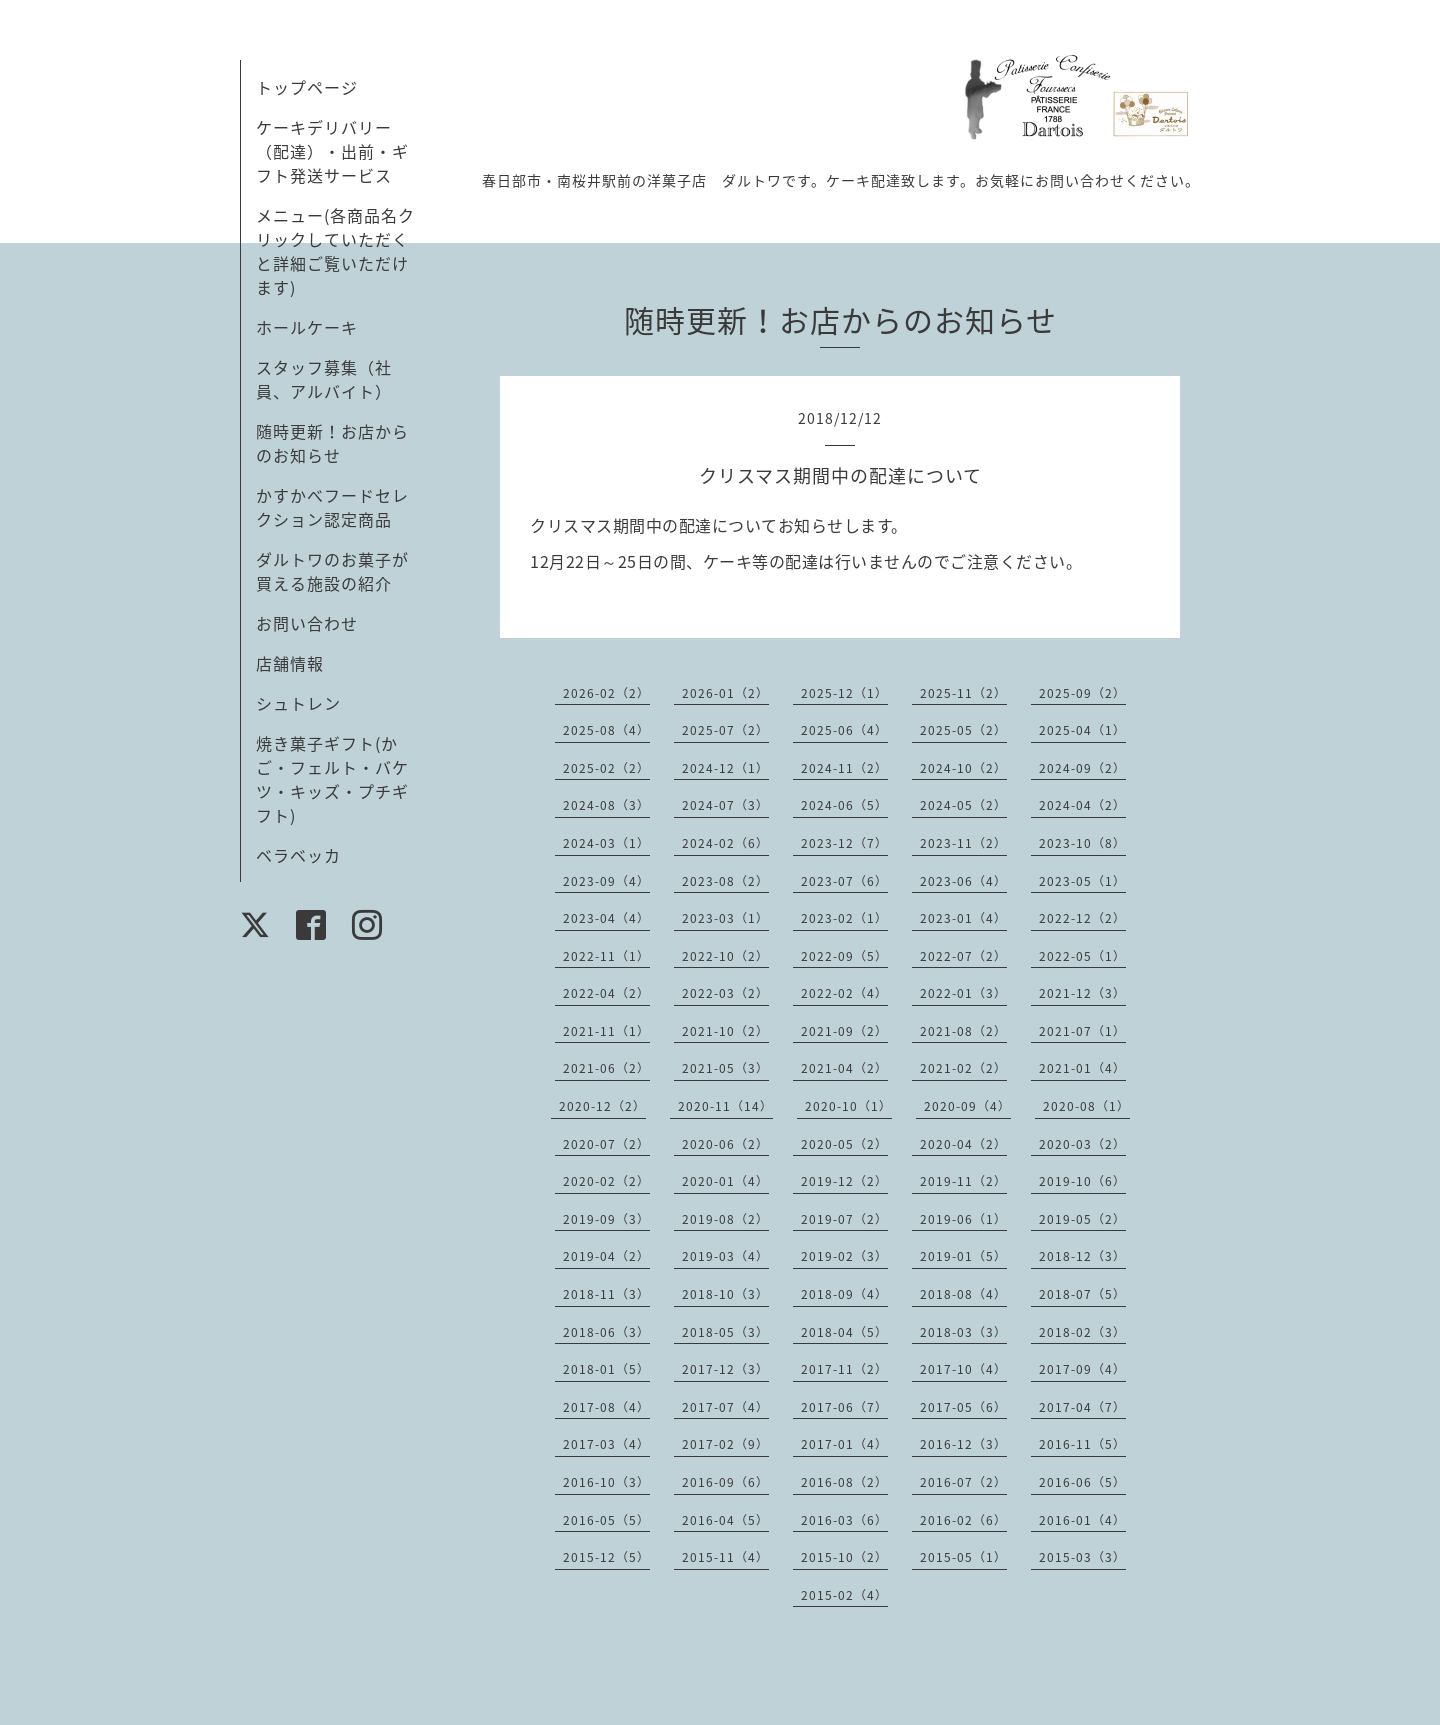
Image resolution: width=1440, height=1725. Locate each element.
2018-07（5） (1082, 1294)
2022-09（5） (844, 956)
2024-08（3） (606, 805)
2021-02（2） (963, 1068)
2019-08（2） (725, 1219)
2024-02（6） (725, 843)
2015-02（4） (844, 1595)
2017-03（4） (606, 1444)
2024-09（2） (1082, 768)
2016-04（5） (725, 1520)
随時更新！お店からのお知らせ (332, 443)
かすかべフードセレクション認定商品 (332, 507)
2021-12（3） (1082, 993)
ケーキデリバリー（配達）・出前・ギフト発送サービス (332, 151)
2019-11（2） (963, 1181)
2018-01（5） (606, 1369)
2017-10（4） (963, 1369)
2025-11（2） (963, 693)
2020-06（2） (725, 1144)
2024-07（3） (725, 805)
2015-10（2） (844, 1557)
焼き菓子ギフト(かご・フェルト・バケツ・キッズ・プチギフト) (332, 779)
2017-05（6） (963, 1407)
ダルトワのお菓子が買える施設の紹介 (332, 571)
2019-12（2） (844, 1181)
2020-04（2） (963, 1144)
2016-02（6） (963, 1520)
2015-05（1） (963, 1557)
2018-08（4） (963, 1294)
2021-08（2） (963, 1031)
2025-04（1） (1082, 730)
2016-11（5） (1082, 1444)
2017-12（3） (725, 1369)
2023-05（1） (1082, 881)
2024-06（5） (844, 805)
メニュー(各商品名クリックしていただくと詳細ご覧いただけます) (335, 251)
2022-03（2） (725, 993)
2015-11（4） (725, 1557)
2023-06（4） (963, 881)
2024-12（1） (725, 768)
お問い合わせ (307, 623)
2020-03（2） (1082, 1144)
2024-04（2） (1082, 805)
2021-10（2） (725, 1031)
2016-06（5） (1082, 1482)
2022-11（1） (606, 956)
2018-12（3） (1082, 1256)
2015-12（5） (606, 1557)
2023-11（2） (963, 843)
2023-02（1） (844, 918)
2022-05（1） (1082, 956)
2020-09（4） (967, 1106)
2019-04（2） (606, 1256)
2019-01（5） (963, 1256)
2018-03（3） (963, 1332)
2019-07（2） (844, 1219)
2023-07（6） (844, 881)
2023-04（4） (606, 918)
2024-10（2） (963, 768)
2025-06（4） (844, 730)
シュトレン (298, 703)
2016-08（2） (844, 1482)
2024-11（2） (844, 768)
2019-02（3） (844, 1256)
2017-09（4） (1082, 1369)
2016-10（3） (606, 1482)
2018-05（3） (725, 1332)
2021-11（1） (606, 1031)
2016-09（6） (725, 1482)
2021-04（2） (844, 1068)
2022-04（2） (606, 993)
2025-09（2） (1082, 693)
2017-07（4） (725, 1407)
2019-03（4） (725, 1256)
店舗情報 (290, 663)
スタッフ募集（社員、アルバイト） (324, 379)
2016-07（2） (963, 1482)
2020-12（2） (602, 1106)
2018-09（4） (844, 1294)
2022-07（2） (963, 956)
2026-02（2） (606, 693)
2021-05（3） (725, 1068)
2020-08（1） (1086, 1106)
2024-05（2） (963, 805)
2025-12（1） (844, 693)
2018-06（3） (606, 1332)
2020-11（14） (725, 1106)
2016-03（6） (844, 1520)
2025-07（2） (725, 730)
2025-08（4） (606, 730)
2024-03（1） (606, 843)
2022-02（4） (844, 993)
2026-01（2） (725, 693)
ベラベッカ (298, 855)
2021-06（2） (606, 1068)
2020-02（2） (606, 1181)
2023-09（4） (606, 881)
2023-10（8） (1082, 843)
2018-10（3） (725, 1294)
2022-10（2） (725, 956)
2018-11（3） (606, 1294)
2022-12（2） (1082, 918)
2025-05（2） (963, 730)
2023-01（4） (963, 918)
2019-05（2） (1082, 1219)
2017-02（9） (725, 1444)
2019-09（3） (606, 1219)
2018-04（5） (844, 1332)
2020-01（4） (725, 1181)
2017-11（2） (844, 1369)
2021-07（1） (1082, 1031)
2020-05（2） (844, 1144)
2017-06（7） (844, 1407)
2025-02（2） (606, 768)
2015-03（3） (1082, 1557)
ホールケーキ (307, 327)
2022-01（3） (963, 993)
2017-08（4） (606, 1407)
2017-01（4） (844, 1444)
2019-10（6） (1082, 1181)
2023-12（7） (844, 843)
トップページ (307, 87)
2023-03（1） (725, 918)
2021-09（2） (844, 1031)
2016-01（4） (1082, 1520)
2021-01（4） (1082, 1068)
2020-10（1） (848, 1106)
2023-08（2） (725, 881)
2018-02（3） (1082, 1332)
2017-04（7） (1082, 1407)
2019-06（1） (963, 1219)
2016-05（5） (606, 1520)
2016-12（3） (963, 1444)
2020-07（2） (606, 1144)
